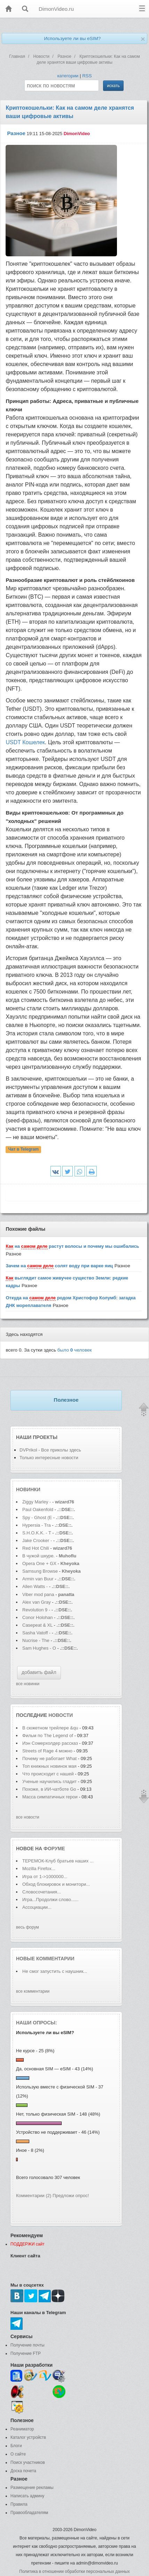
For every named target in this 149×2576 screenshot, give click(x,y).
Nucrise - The (36, 1640)
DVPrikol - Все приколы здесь (50, 1450)
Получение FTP (25, 2353)
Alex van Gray (37, 1602)
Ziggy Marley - (36, 1501)
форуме (54, 1848)
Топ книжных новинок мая (49, 1766)
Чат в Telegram (23, 1149)
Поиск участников (27, 2462)
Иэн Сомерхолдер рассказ (50, 1743)
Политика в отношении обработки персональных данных (74, 2571)
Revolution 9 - (36, 1609)
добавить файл (39, 1672)
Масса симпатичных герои (50, 1796)
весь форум (27, 1927)
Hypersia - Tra (36, 1525)
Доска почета (23, 2470)
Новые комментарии (45, 1958)
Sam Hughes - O (39, 1648)
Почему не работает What (49, 1758)
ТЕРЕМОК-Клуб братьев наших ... (58, 1860)
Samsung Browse (40, 1571)
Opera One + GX (39, 1563)
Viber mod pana (38, 1594)
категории (67, 75)
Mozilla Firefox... (38, 1868)
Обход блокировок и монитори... (56, 1884)
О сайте (18, 2454)
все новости (27, 1817)
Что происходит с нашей (48, 1773)
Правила (19, 2504)
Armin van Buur (38, 1578)
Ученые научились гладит (49, 1781)
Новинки (28, 1489)
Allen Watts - (35, 1586)
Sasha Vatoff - (36, 1632)
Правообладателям (29, 2512)
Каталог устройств (28, 2437)
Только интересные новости (48, 1457)
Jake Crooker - (37, 1540)
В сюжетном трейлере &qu (50, 1727)
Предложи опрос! (71, 2195)
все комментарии (32, 1991)
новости (60, 1715)
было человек (74, 1350)
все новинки (27, 1683)
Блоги (16, 2445)
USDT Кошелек (25, 742)
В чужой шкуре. (38, 1555)
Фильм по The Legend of (48, 1735)
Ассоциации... (37, 1907)
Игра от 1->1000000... (44, 1876)
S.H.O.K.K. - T (36, 1532)
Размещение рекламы (32, 2487)
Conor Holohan (38, 1617)
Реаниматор (22, 2429)
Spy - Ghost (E (37, 1517)
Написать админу (27, 2495)
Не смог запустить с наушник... (54, 1971)
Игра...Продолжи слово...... (50, 1899)
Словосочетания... (41, 1891)
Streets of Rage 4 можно (47, 1750)
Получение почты (27, 2345)
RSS (87, 75)
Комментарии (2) (33, 2195)
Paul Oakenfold (37, 1509)
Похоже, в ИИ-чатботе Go (49, 1789)
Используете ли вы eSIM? (72, 38)
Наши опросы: (36, 2022)
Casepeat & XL (38, 1625)
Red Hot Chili (36, 1548)
